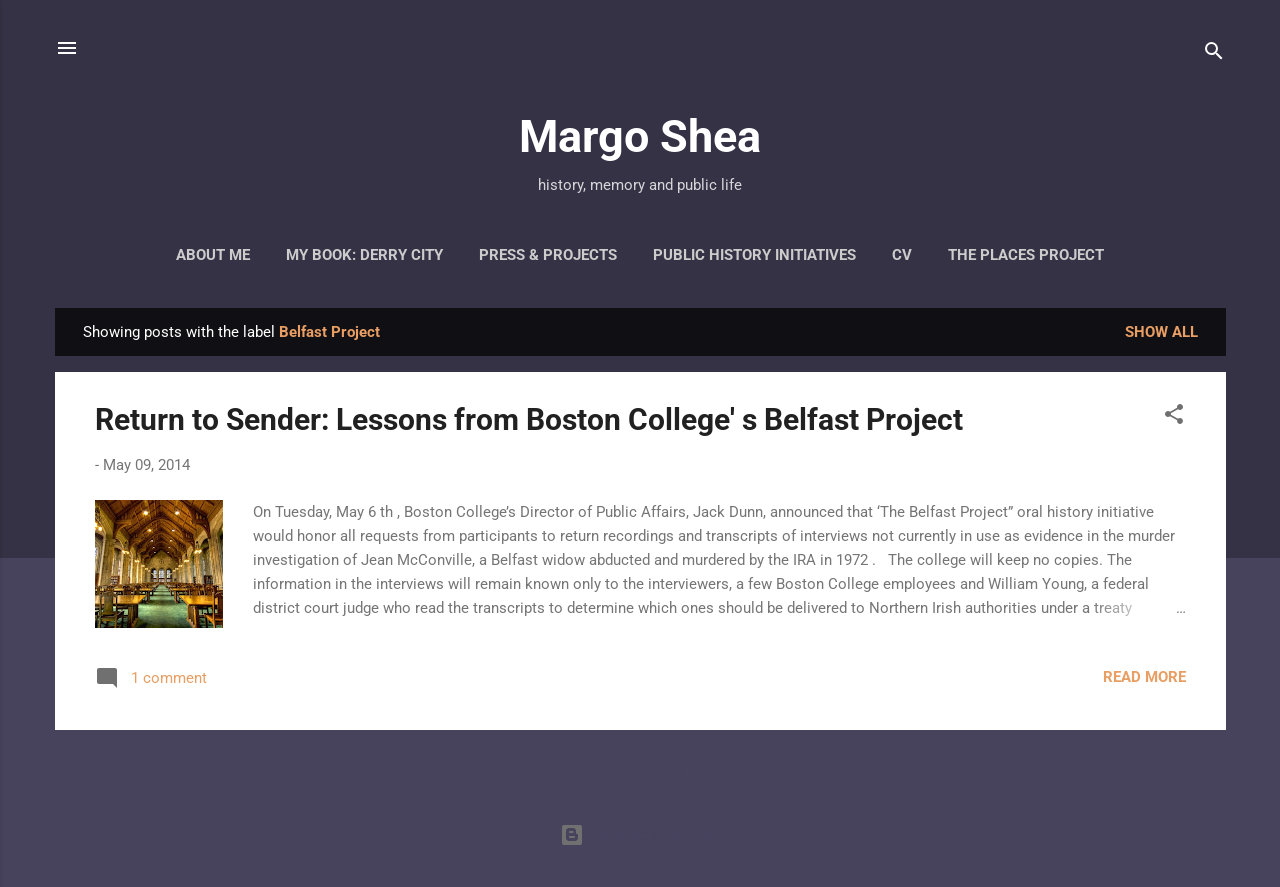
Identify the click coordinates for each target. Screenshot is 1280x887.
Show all (1161, 332)
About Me (213, 255)
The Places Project (1026, 255)
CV (902, 255)
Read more (1144, 677)
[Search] (1214, 54)
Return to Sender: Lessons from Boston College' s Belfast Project (529, 419)
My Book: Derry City (364, 255)
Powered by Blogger (640, 835)
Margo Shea (640, 136)
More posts (640, 769)
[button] (1174, 417)
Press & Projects (548, 255)
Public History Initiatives (754, 255)
